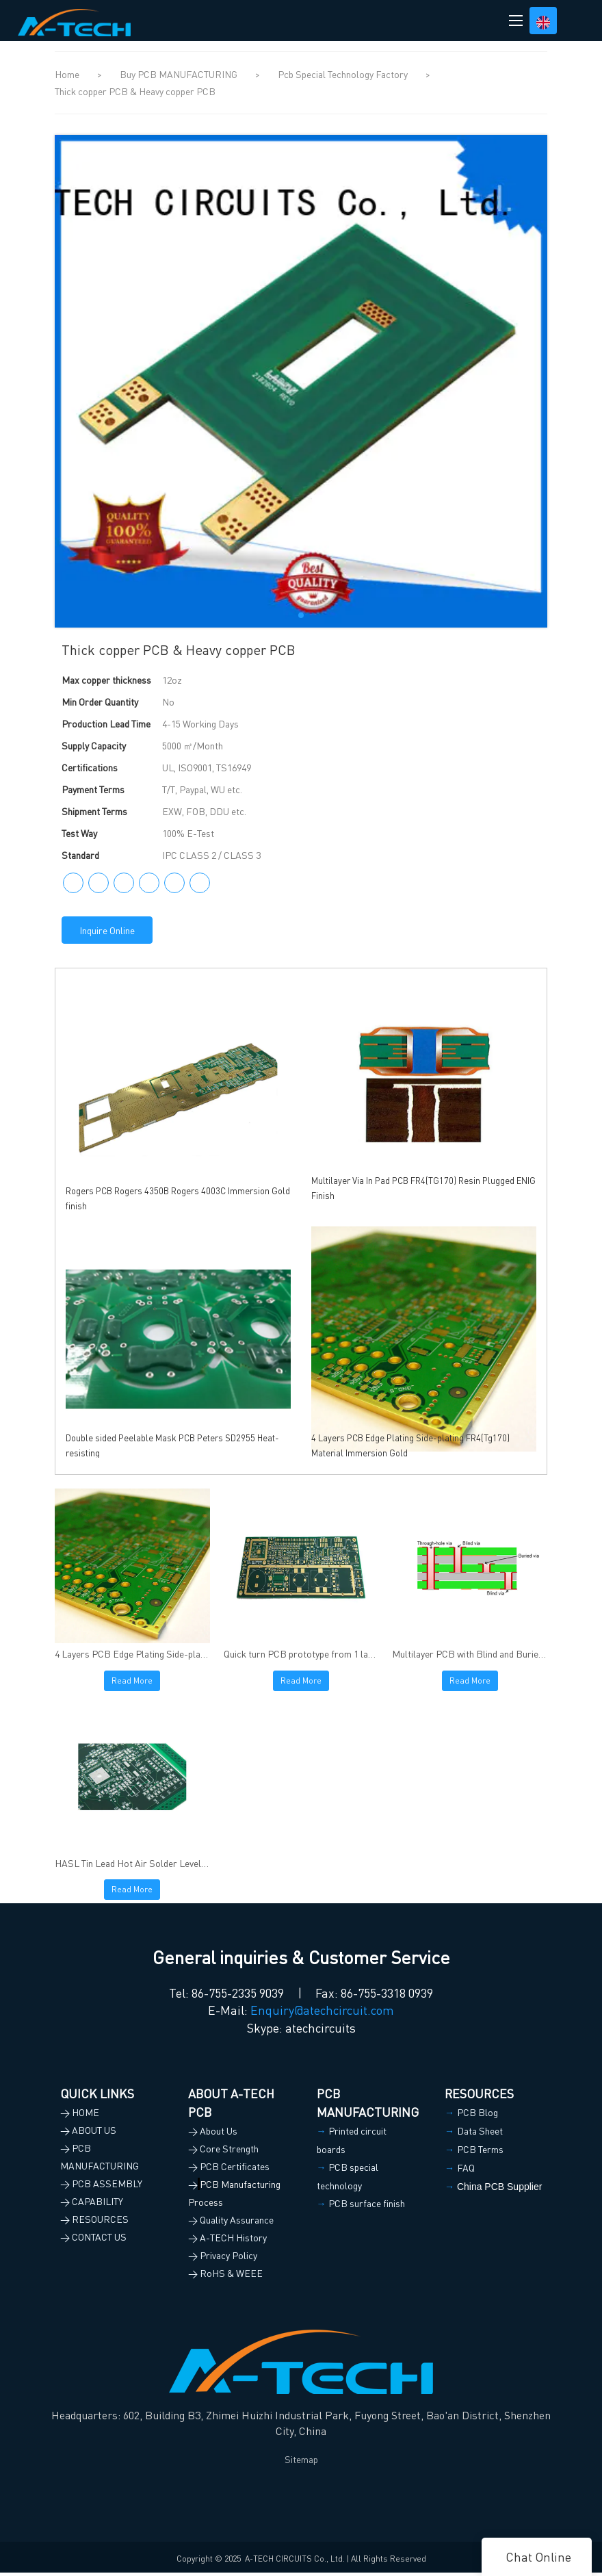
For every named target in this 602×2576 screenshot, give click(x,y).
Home (67, 74)
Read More (132, 1682)
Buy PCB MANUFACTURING (179, 74)
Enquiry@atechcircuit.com (322, 2014)
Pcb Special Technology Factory (344, 74)
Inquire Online (107, 930)
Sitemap (301, 2463)
